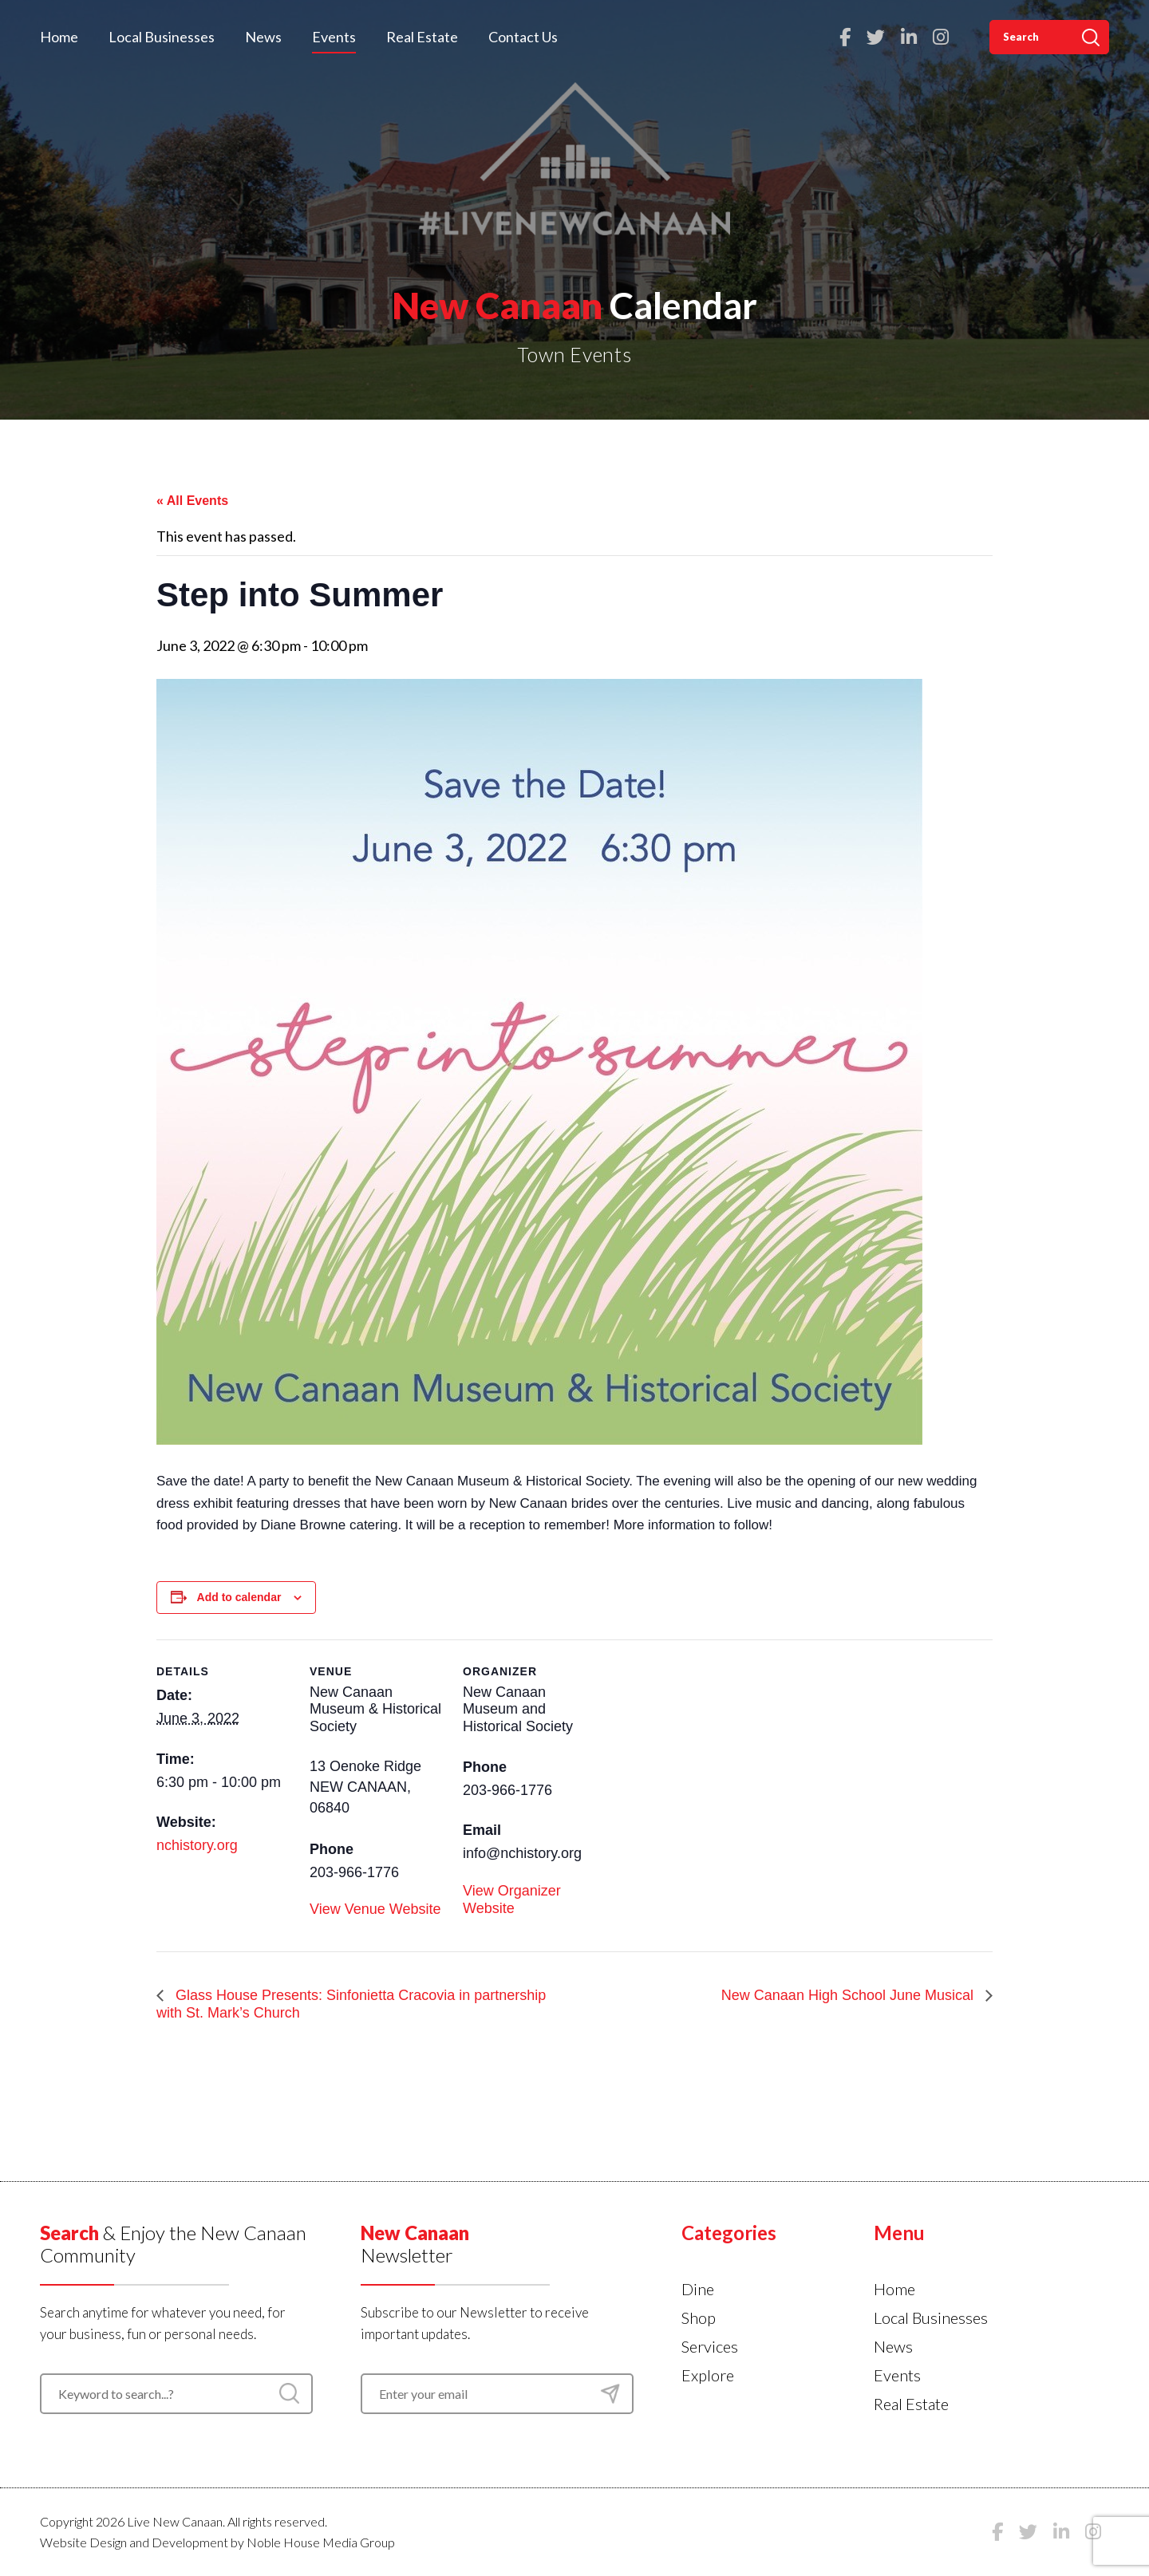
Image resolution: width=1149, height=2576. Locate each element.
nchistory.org (197, 1845)
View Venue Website (375, 1909)
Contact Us (523, 36)
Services (709, 2346)
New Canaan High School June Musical (849, 1995)
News (263, 36)
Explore (707, 2375)
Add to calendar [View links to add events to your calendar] (239, 1597)
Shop (698, 2317)
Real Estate (422, 36)
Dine (697, 2288)
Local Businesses (162, 36)
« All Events (192, 500)
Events (334, 36)
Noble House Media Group (321, 2542)
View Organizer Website (512, 1899)
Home (59, 36)
